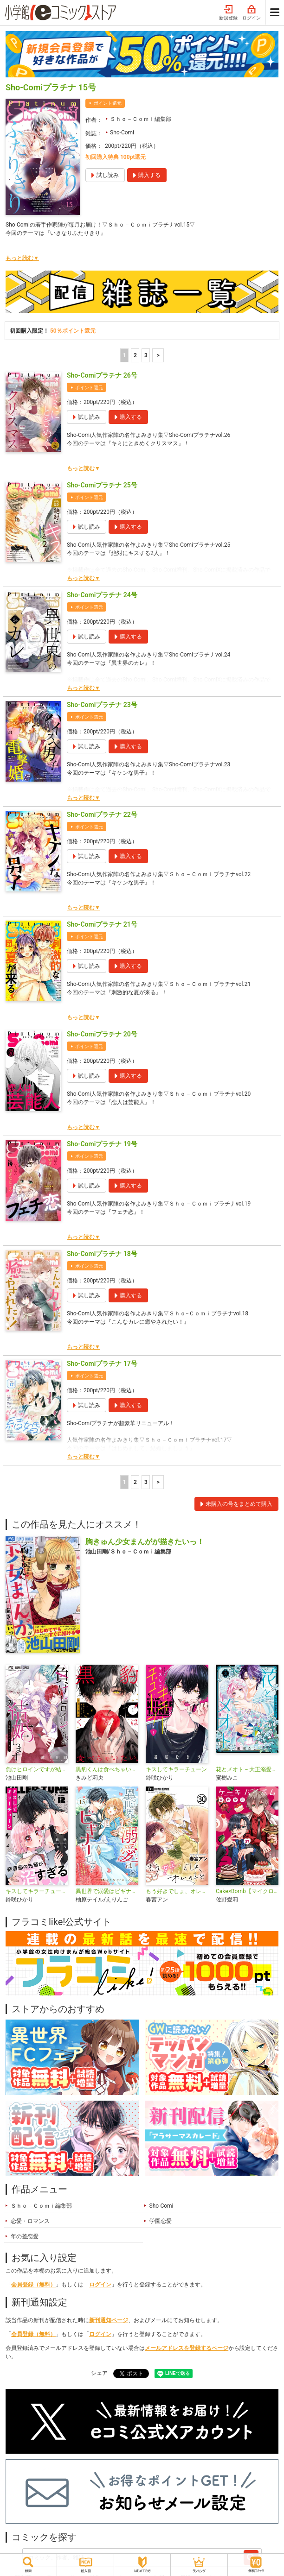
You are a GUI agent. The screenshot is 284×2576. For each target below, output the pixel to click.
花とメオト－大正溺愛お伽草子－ (247, 1769)
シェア (99, 2373)
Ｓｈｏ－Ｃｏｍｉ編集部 (140, 119)
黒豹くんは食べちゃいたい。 (107, 1769)
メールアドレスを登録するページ (186, 2348)
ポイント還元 (108, 103)
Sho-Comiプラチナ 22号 (102, 814)
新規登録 (228, 13)
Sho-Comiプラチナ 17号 (102, 1363)
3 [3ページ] (146, 355)
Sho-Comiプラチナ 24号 (102, 595)
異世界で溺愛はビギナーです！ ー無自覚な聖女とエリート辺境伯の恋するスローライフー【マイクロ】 (107, 1891)
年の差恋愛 (25, 2236)
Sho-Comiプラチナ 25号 (102, 485)
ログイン (251, 13)
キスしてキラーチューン (176, 1769)
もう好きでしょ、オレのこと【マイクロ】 (177, 1891)
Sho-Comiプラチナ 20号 (102, 1034)
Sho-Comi (122, 132)
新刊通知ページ (108, 2320)
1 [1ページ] (124, 355)
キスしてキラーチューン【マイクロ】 (37, 1891)
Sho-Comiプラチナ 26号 (102, 375)
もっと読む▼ (22, 258)
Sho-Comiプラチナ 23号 (102, 704)
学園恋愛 (160, 2221)
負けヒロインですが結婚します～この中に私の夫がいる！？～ (37, 1769)
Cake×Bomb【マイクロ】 (247, 1891)
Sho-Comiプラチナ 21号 (102, 924)
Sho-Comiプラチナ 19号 (102, 1144)
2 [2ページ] (135, 355)
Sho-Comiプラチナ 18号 (102, 1253)
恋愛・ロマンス (30, 2221)
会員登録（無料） (33, 2284)
